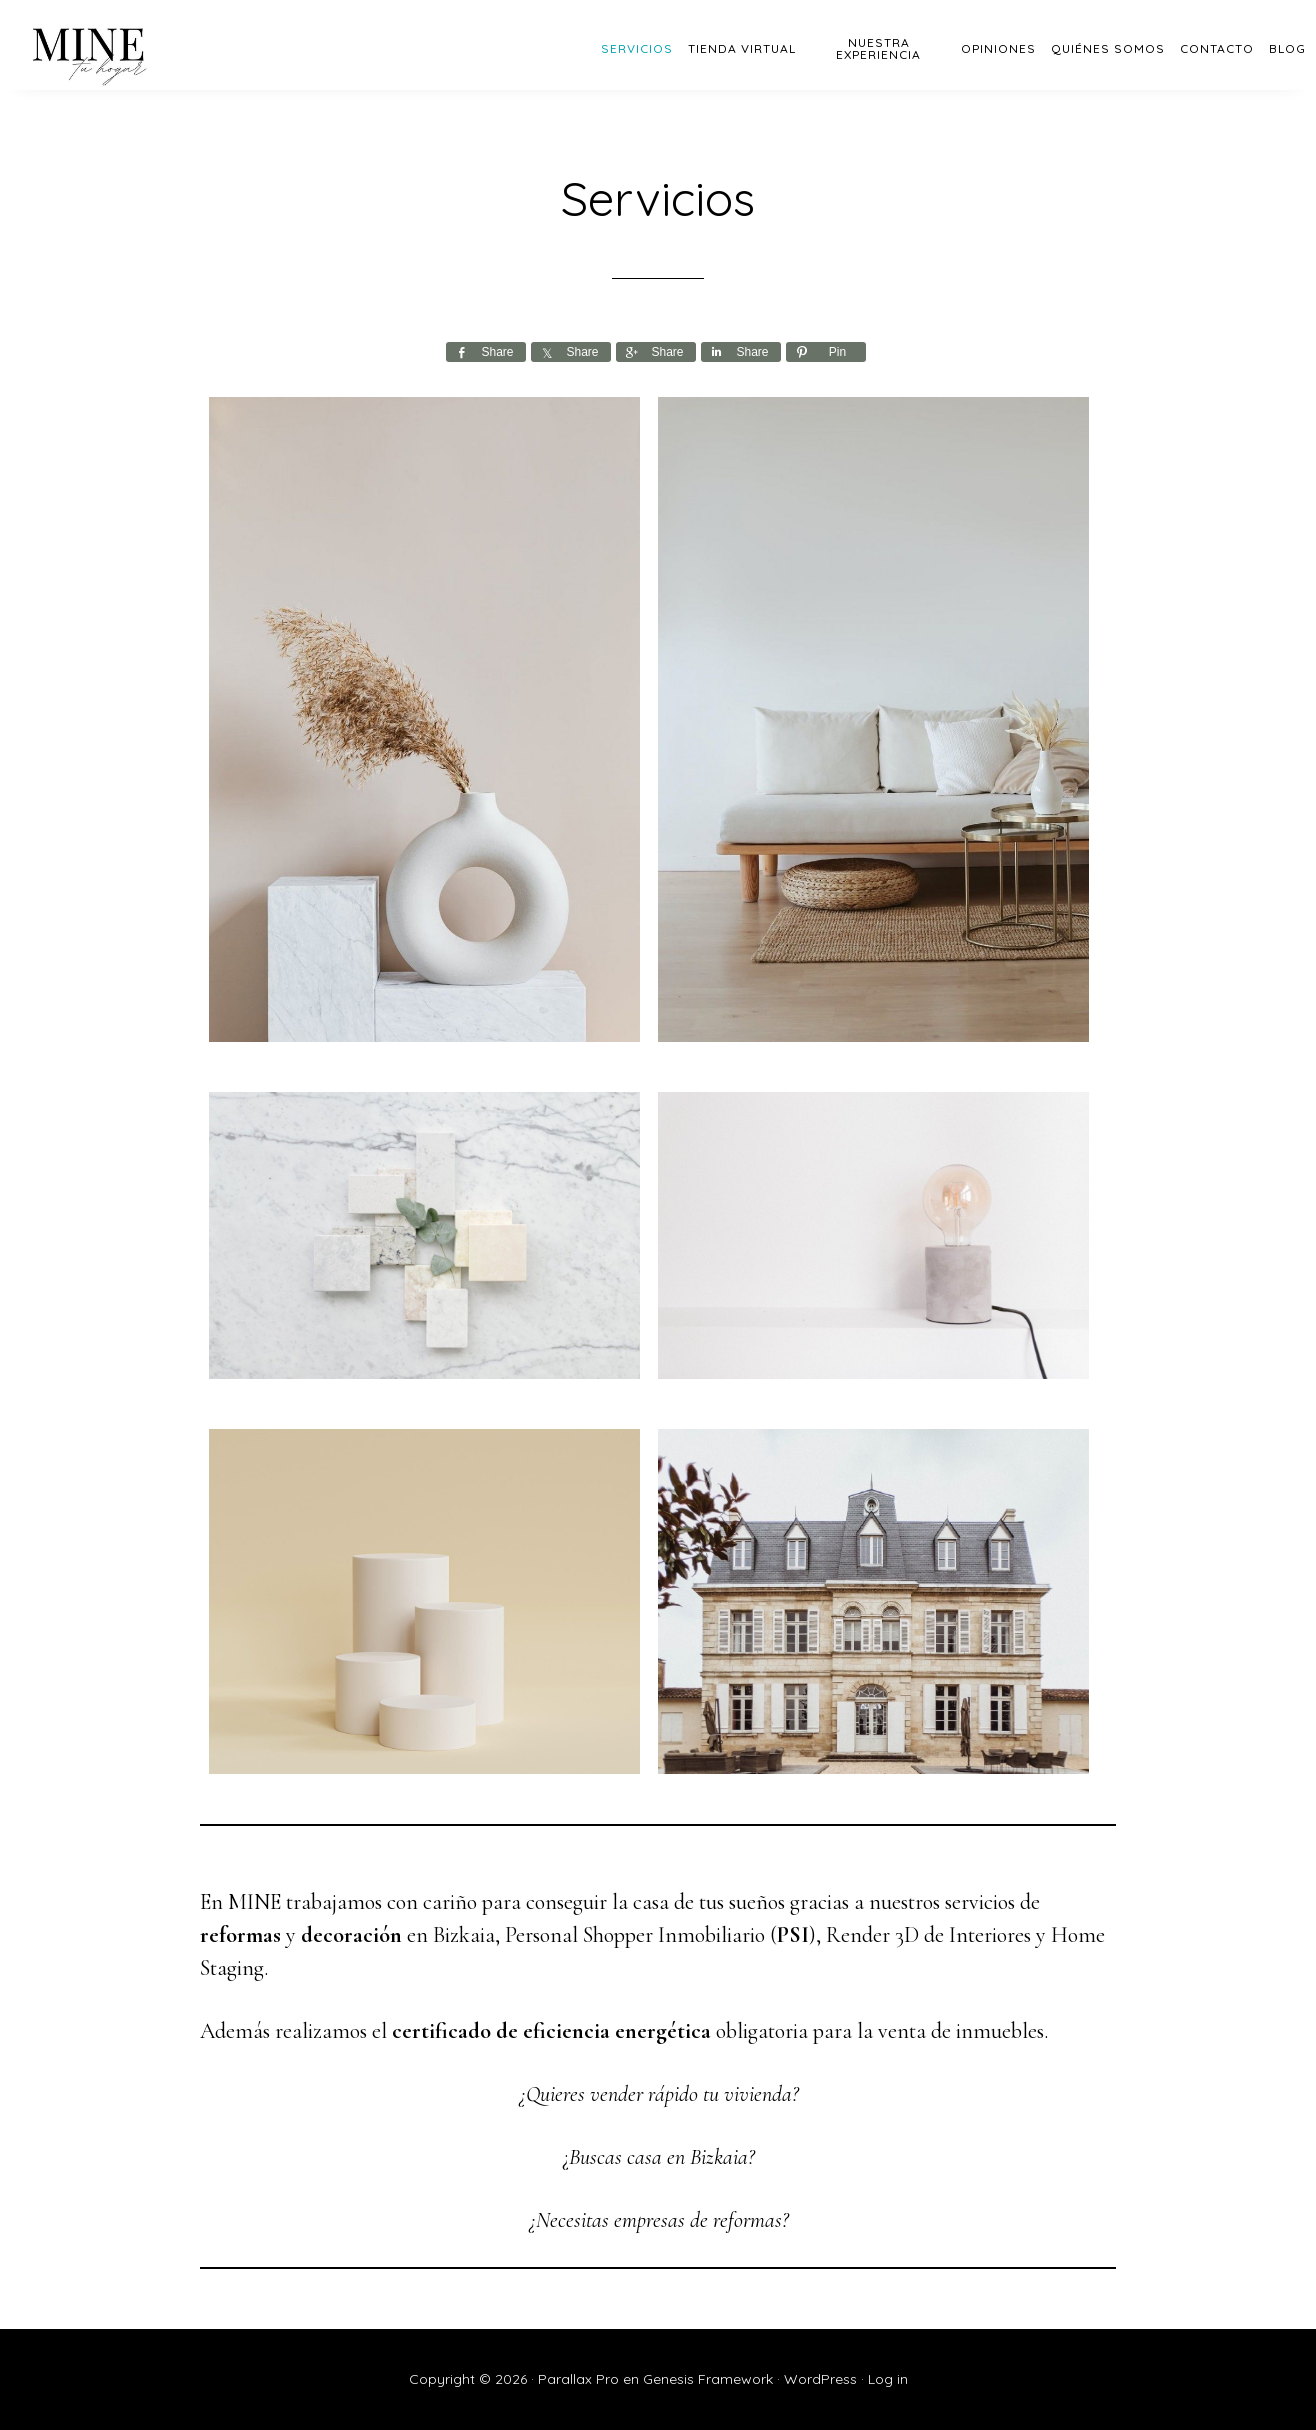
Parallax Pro (578, 2379)
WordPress (820, 2379)
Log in (888, 2379)
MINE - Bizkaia (180, 45)
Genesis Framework (708, 2379)
